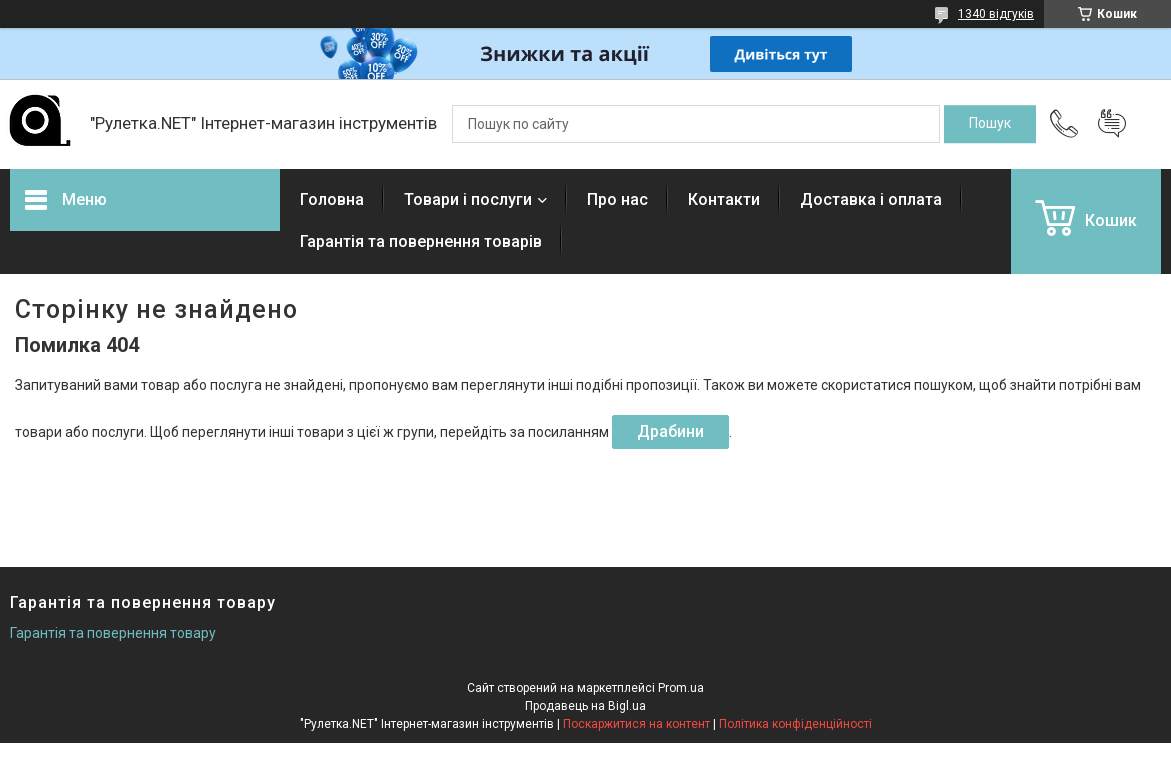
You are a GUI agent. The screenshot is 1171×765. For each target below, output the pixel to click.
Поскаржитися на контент (636, 724)
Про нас (617, 199)
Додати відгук (1112, 124)
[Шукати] (990, 124)
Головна (332, 199)
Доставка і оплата (871, 199)
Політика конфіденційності (795, 724)
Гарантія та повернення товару (113, 633)
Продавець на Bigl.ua (585, 706)
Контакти (724, 199)
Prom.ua (681, 688)
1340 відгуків (996, 14)
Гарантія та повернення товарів (421, 241)
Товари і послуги (468, 199)
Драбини (670, 431)
